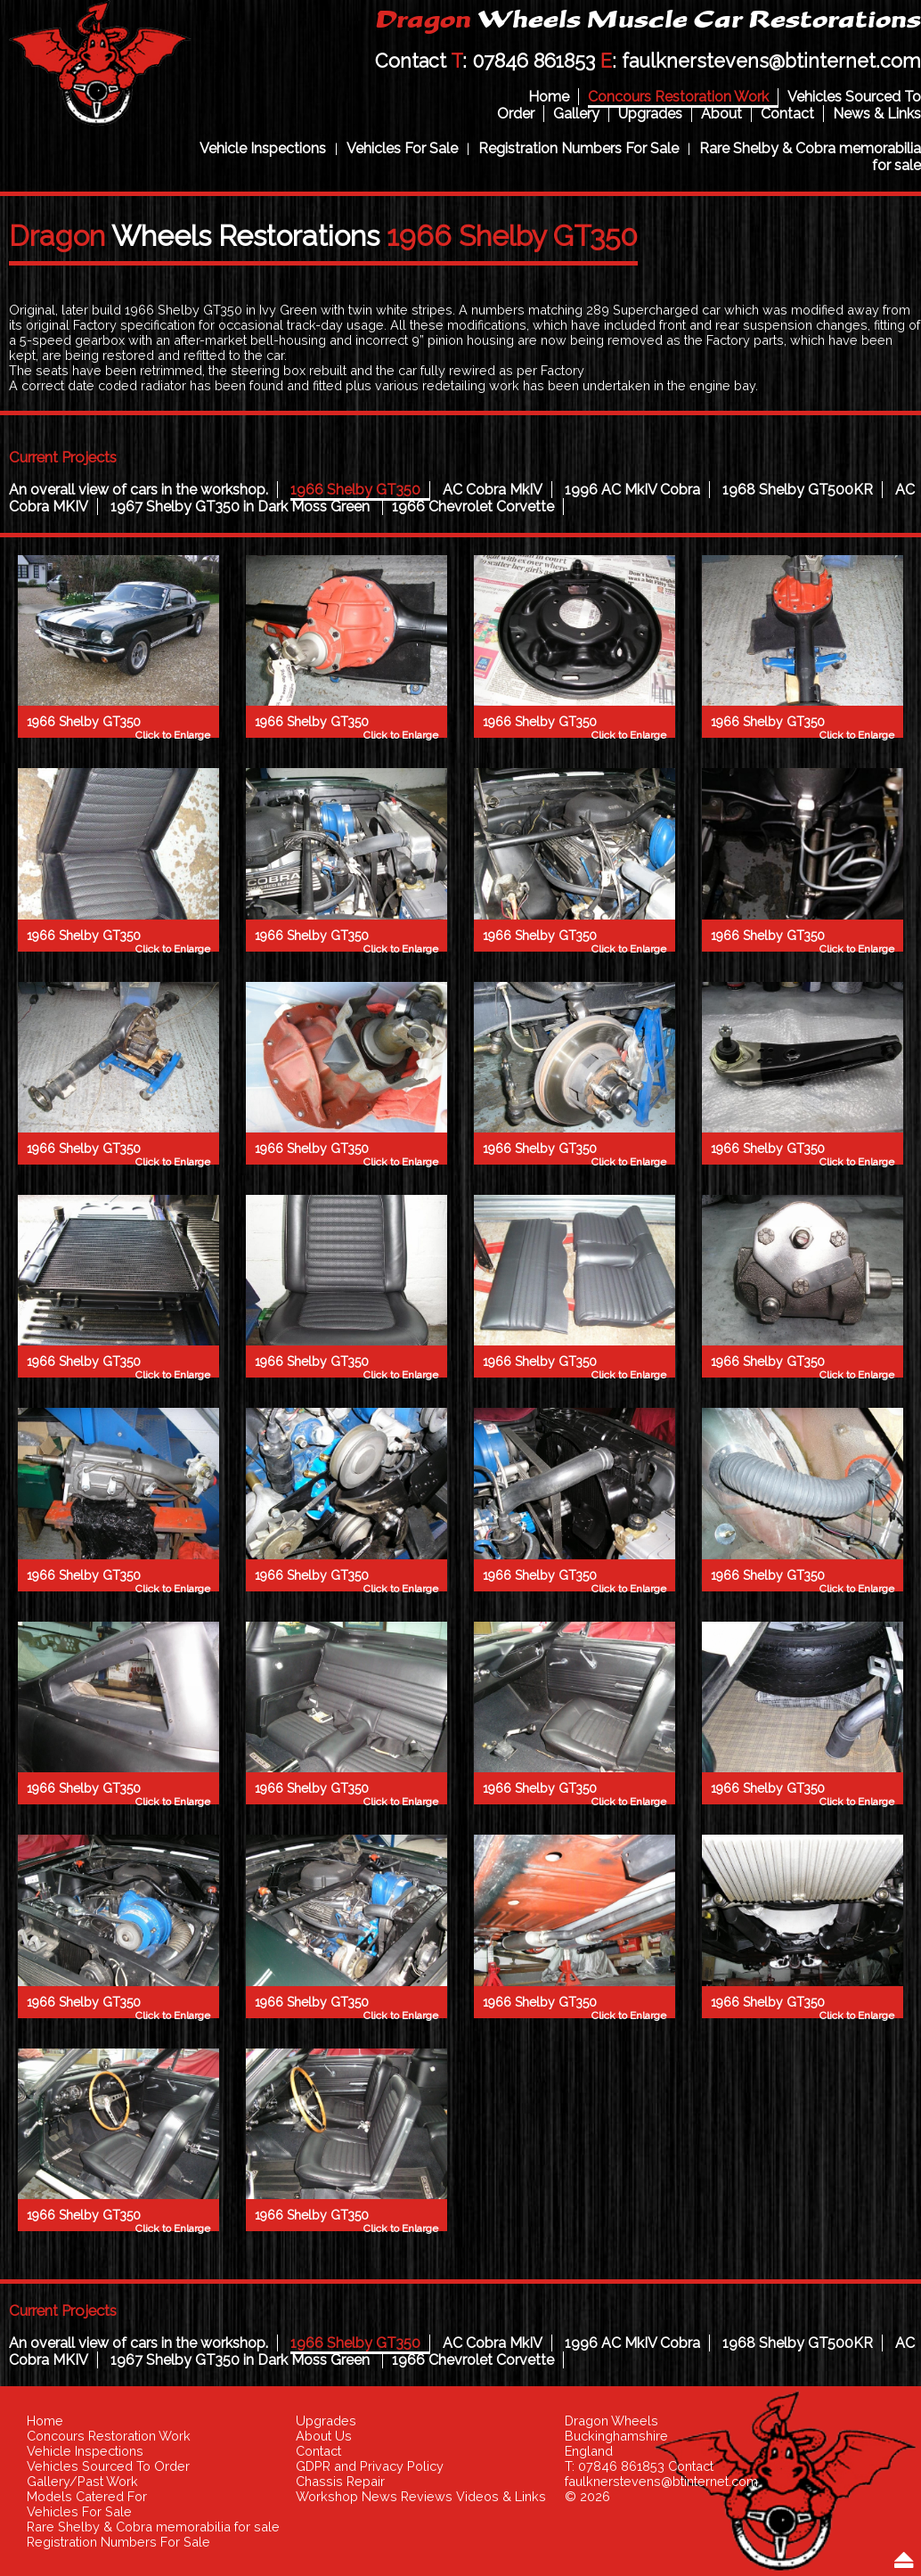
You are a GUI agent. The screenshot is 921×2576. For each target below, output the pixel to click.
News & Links (877, 113)
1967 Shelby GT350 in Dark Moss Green (241, 506)
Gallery (576, 113)
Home (548, 96)
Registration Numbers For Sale (578, 148)
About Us (324, 2435)
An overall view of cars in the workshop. (138, 489)
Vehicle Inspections (263, 148)
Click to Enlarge (172, 735)
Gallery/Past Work (82, 2481)
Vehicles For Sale (402, 148)
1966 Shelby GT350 (355, 489)
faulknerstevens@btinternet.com (771, 61)
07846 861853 (533, 61)
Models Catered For (87, 2496)
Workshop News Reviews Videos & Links (421, 2496)
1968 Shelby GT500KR (797, 489)
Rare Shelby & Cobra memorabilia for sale (153, 2526)
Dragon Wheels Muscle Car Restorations (100, 67)
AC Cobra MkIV (492, 489)
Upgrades (650, 113)
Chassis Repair (340, 2481)
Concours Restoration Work (678, 96)
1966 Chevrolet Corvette (473, 506)
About (721, 113)
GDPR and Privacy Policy (370, 2466)
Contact (787, 113)
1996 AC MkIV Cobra (632, 489)
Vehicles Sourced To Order (108, 2466)
